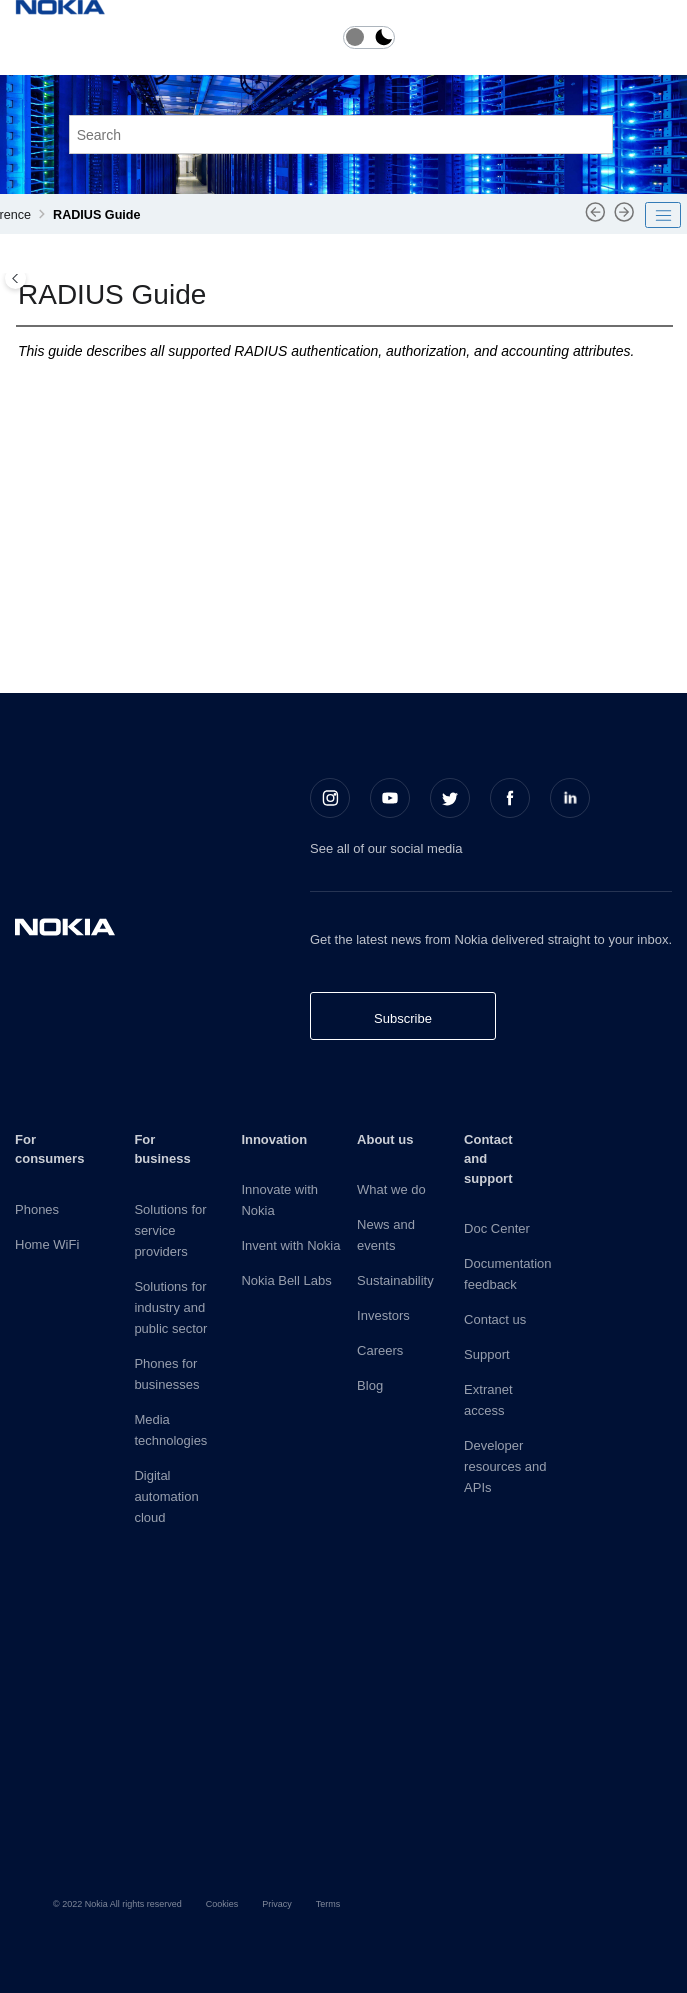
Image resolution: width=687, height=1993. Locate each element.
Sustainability (395, 1280)
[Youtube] (390, 798)
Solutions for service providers (170, 1230)
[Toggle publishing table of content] (663, 215)
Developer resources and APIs (505, 1466)
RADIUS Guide (96, 215)
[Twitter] (450, 798)
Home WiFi (47, 1244)
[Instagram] (330, 798)
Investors (383, 1315)
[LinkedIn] (570, 798)
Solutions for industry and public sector (170, 1307)
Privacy (277, 1904)
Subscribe (403, 1018)
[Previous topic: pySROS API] (595, 219)
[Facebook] (510, 798)
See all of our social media (386, 848)
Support (487, 1354)
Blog (370, 1385)
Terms (328, 1904)
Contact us (495, 1319)
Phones (37, 1209)
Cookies (222, 1904)
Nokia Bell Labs (286, 1280)
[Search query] (341, 134)
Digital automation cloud (166, 1496)
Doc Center (497, 1228)
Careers (380, 1350)
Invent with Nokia (290, 1245)
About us (385, 1139)
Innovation (274, 1139)
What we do (391, 1189)
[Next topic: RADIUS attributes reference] (624, 219)
